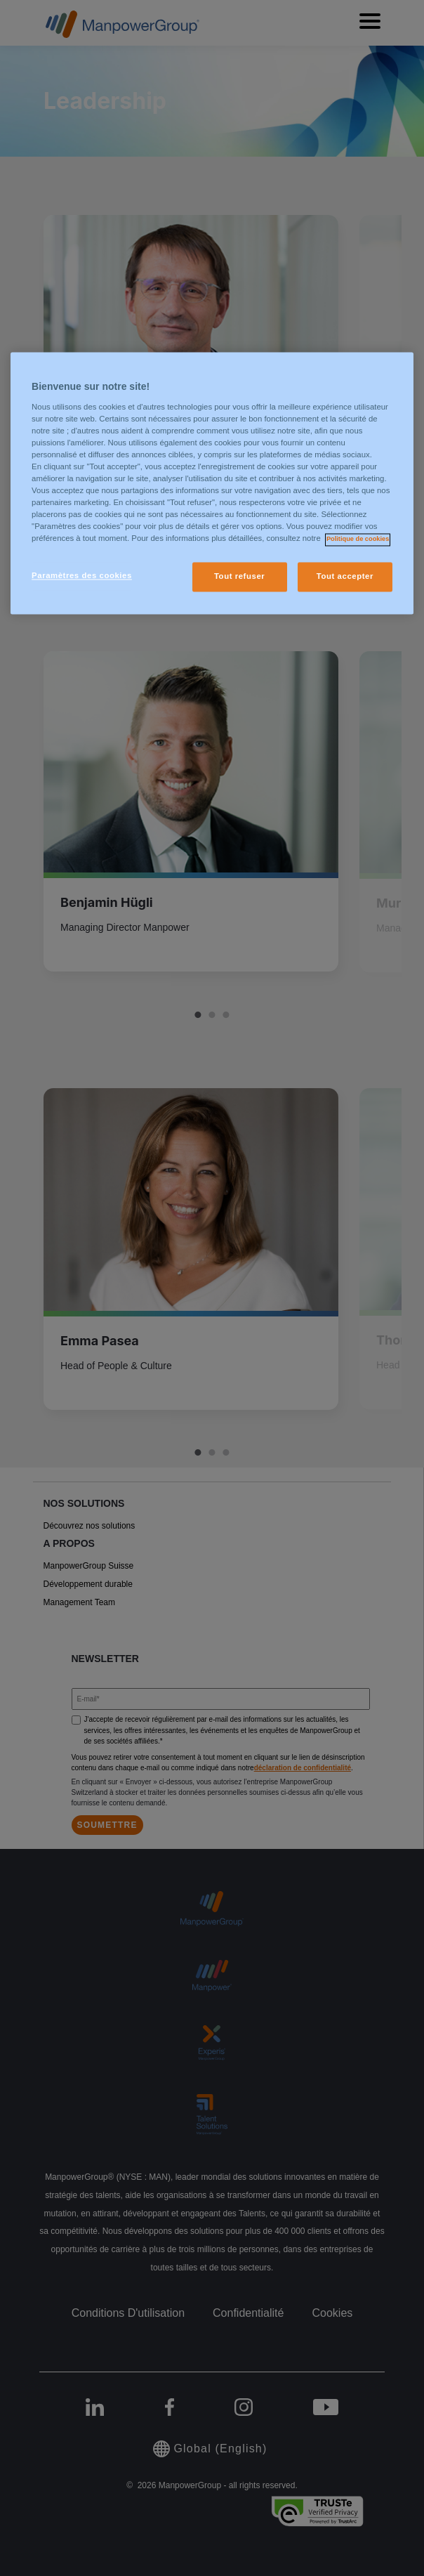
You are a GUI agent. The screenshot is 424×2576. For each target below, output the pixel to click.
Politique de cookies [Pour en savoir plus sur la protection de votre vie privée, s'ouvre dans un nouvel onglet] (357, 539)
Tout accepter (345, 577)
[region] (212, 484)
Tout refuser (239, 577)
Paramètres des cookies (82, 576)
